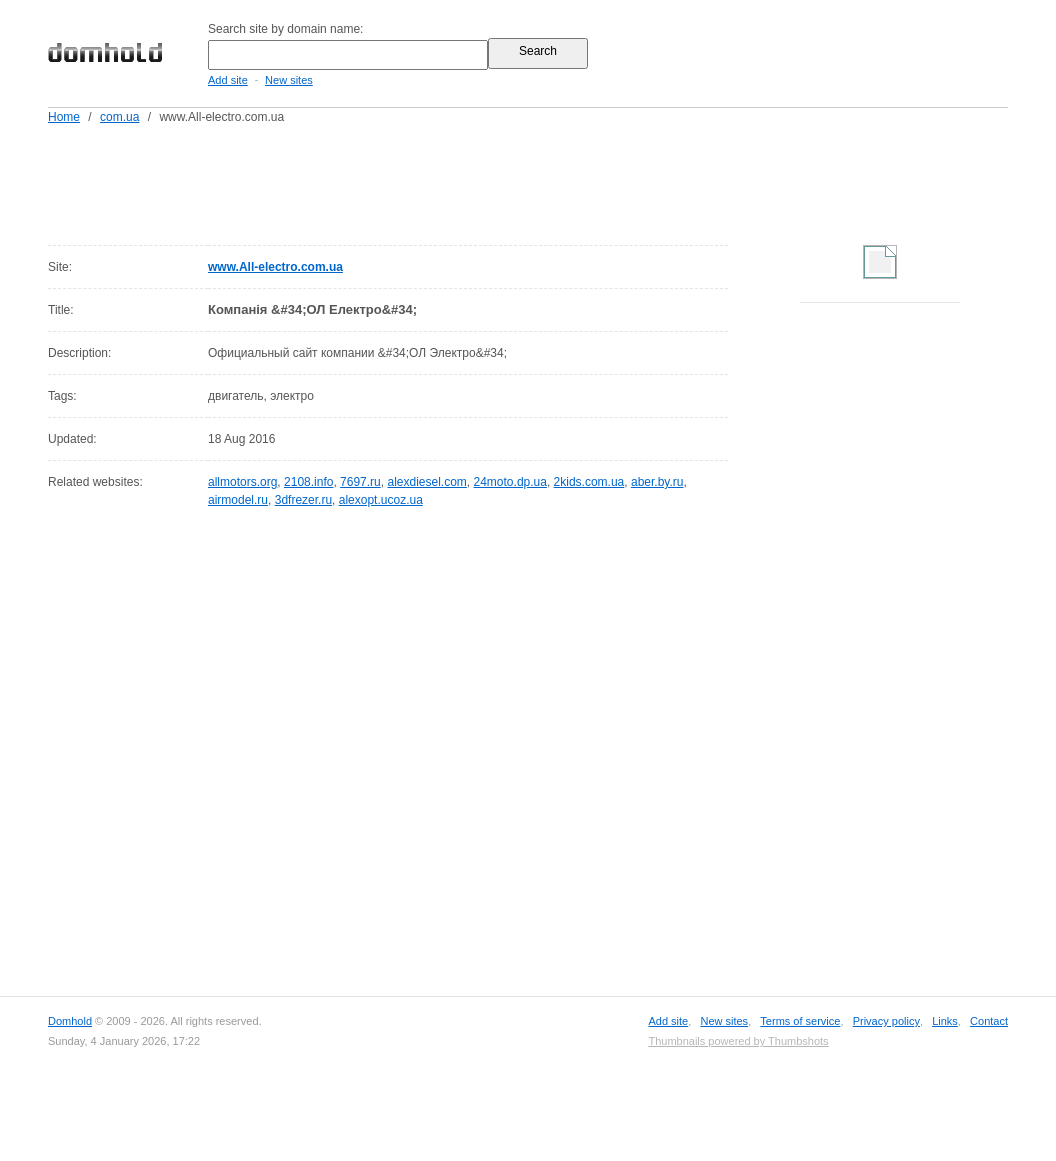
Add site (228, 80)
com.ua (119, 117)
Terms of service (800, 1021)
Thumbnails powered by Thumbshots (738, 1041)
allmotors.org (242, 482)
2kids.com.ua (589, 482)
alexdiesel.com (426, 482)
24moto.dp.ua (510, 482)
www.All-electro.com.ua (275, 267)
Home (64, 117)
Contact (989, 1021)
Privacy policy (886, 1021)
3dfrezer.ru (303, 500)
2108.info (308, 482)
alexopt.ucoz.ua (381, 500)
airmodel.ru (238, 500)
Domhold (70, 1021)
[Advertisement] (566, 181)
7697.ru (360, 482)
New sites (289, 80)
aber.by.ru (657, 482)
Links (945, 1021)
